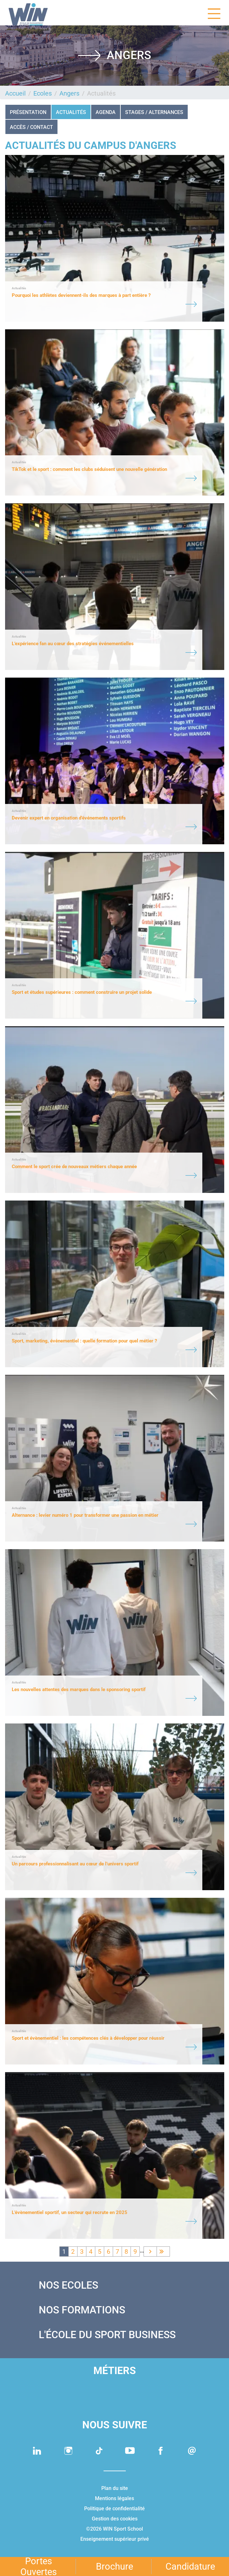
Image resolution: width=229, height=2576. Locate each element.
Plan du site (114, 2488)
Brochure (114, 2566)
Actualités (71, 112)
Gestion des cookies (115, 2519)
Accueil (15, 93)
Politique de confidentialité (114, 2509)
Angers (69, 93)
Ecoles (42, 93)
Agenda (106, 112)
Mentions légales (114, 2498)
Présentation (28, 112)
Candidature (190, 2566)
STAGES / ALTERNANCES (154, 112)
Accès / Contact (31, 127)
